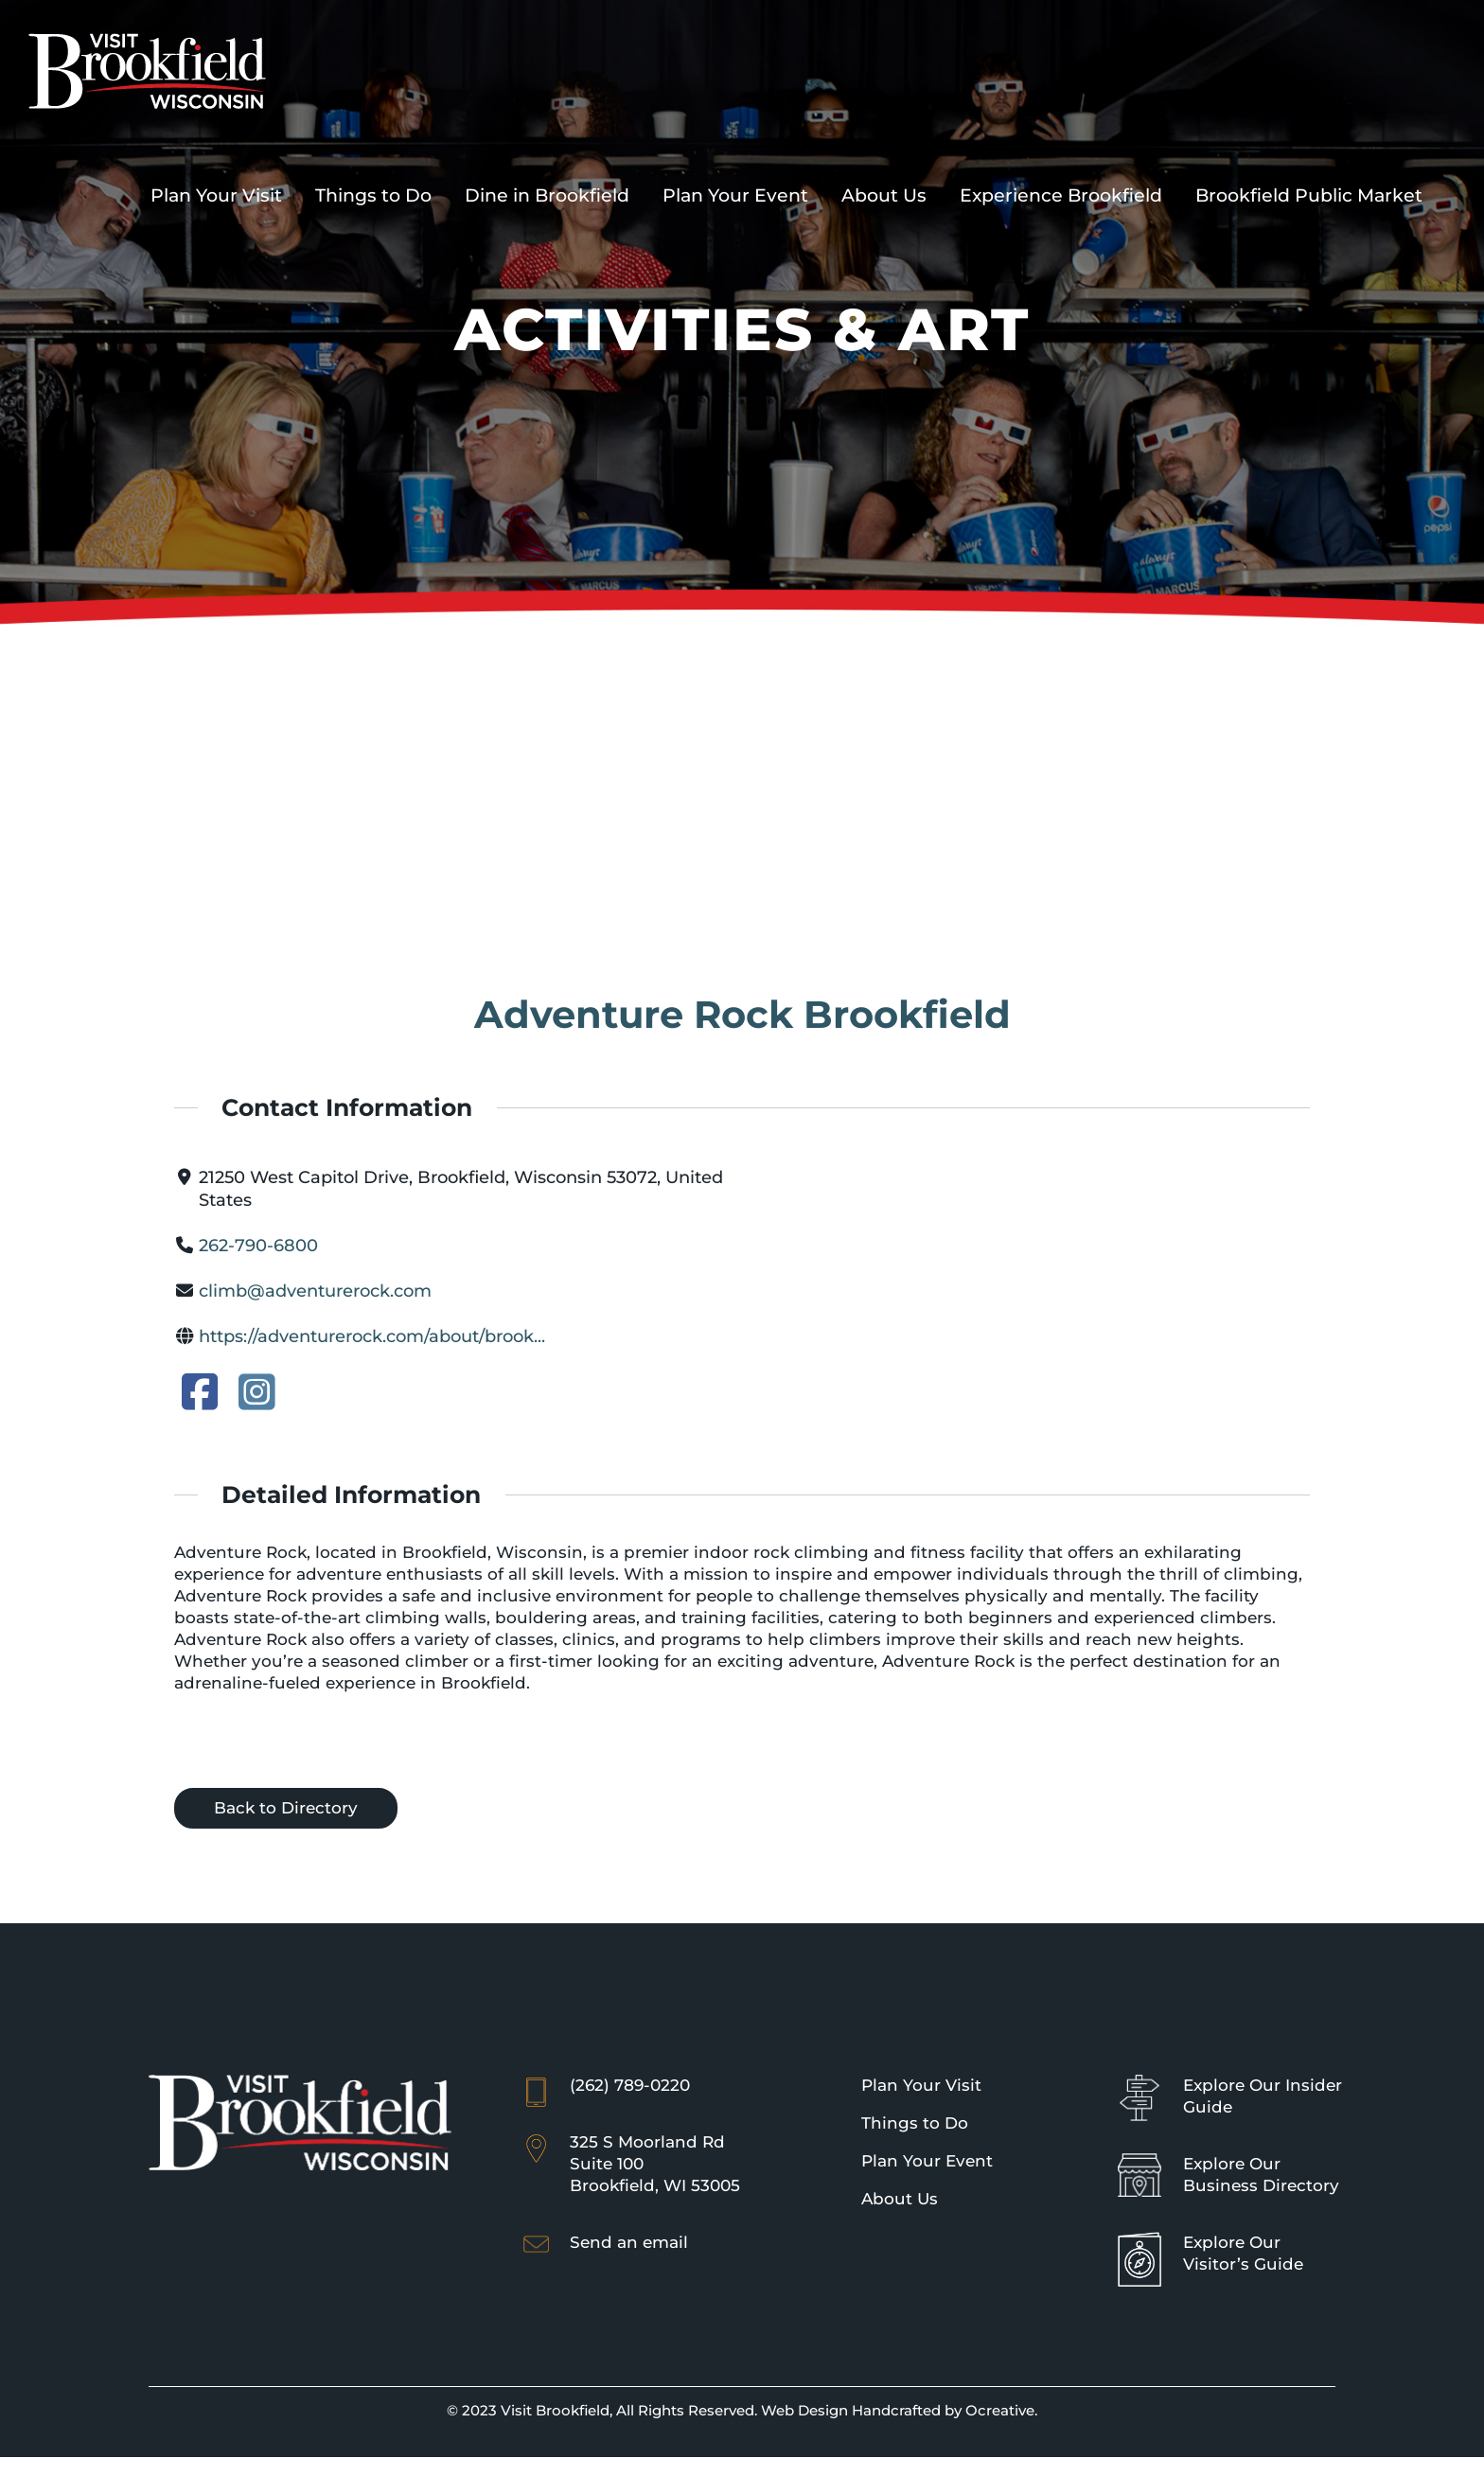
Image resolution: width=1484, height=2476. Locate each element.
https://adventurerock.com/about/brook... (372, 1336)
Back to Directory (286, 1807)
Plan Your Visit (921, 2085)
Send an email (629, 2242)
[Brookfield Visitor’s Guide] (1139, 2240)
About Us (899, 2198)
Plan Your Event (927, 2160)
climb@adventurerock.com (315, 1291)
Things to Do (914, 2122)
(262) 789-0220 (630, 2085)
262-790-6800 (258, 1245)
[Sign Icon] (1139, 2083)
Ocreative (999, 2410)
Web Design (804, 2410)
